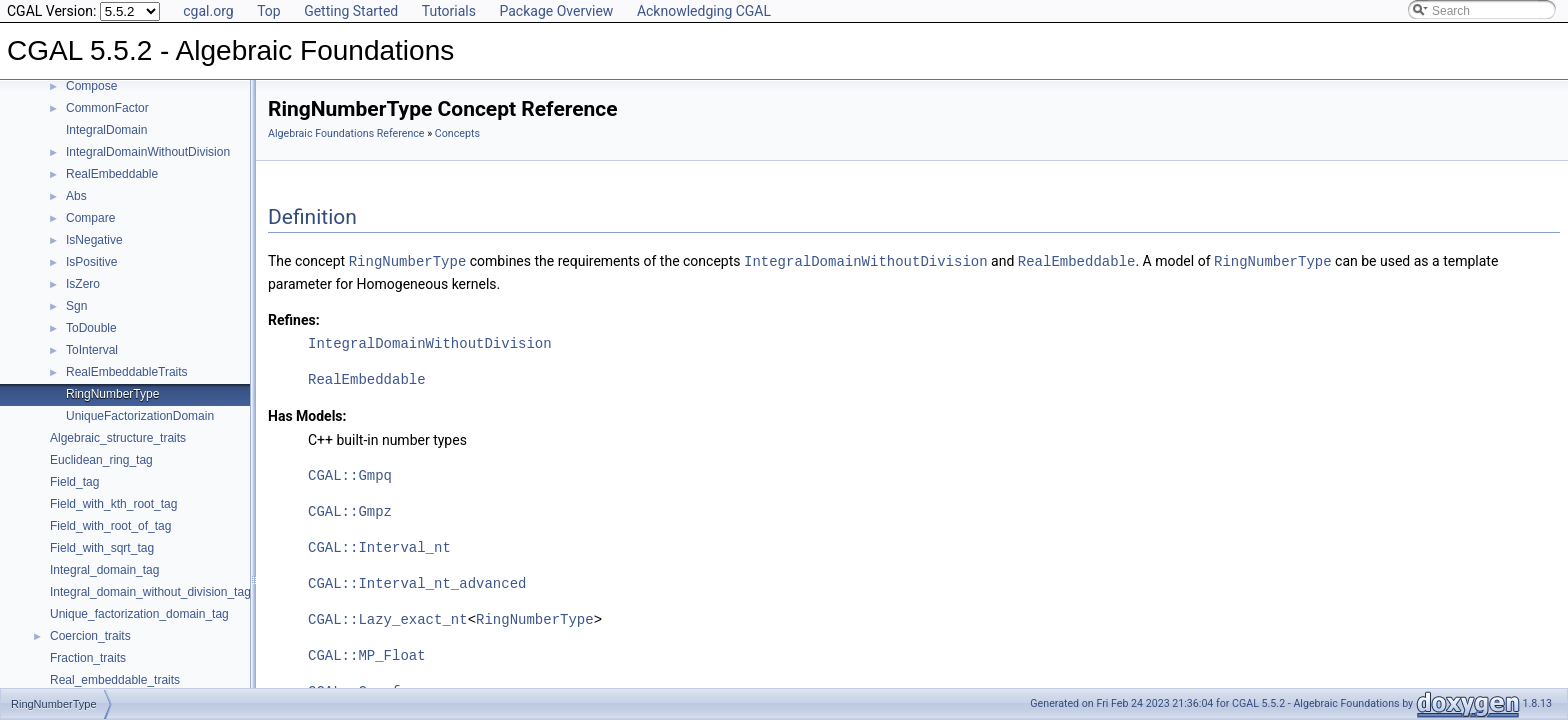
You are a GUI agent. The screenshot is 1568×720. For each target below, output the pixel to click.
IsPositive (91, 262)
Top (269, 11)
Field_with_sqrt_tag (102, 548)
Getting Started (351, 11)
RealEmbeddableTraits (127, 372)
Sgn (76, 306)
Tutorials (449, 11)
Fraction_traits (88, 658)
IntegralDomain (106, 130)
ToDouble (91, 328)
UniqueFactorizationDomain (140, 416)
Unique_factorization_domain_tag (139, 614)
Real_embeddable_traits (115, 680)
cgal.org (208, 11)
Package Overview (556, 11)
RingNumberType (112, 394)
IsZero (83, 284)
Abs (76, 196)
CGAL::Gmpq (350, 474)
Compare (90, 218)
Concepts (457, 133)
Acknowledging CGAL (704, 11)
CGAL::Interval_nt (379, 546)
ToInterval (92, 350)
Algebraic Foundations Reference (346, 133)
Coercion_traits (90, 636)
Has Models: (307, 415)
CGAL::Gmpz (350, 510)
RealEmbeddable (112, 174)
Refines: (294, 319)
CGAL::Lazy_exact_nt (388, 618)
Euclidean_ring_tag (101, 460)
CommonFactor (107, 108)
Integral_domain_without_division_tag (150, 592)
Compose (91, 86)
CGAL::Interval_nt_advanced (417, 582)
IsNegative (94, 240)
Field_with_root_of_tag (110, 526)
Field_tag (74, 482)
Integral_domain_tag (104, 570)
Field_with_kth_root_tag (113, 504)
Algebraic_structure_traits (118, 438)
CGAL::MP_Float (367, 654)
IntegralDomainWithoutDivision (148, 152)
